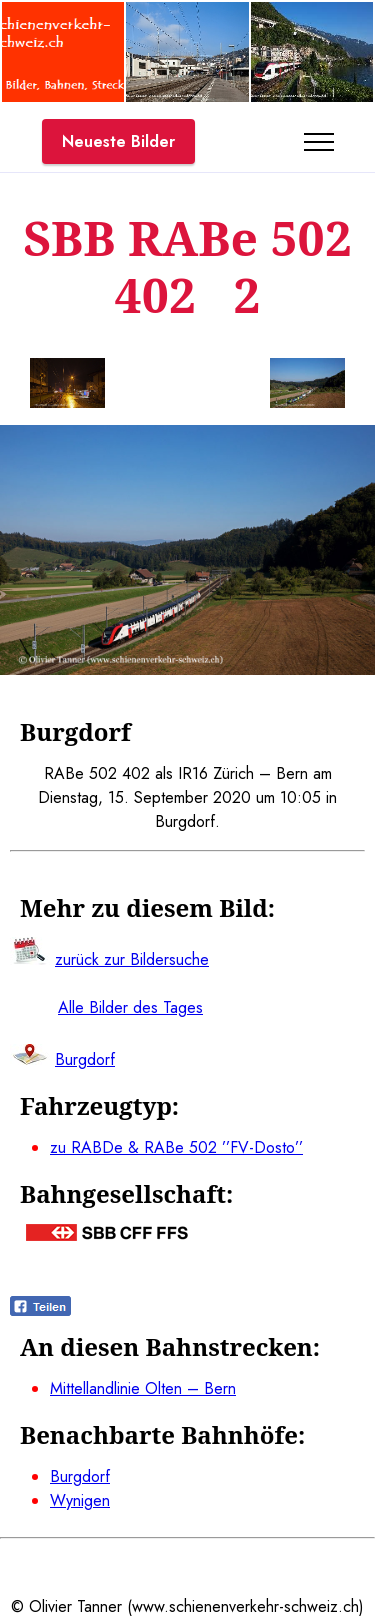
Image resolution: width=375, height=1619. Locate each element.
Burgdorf (80, 1476)
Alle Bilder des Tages (130, 1007)
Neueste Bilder (118, 141)
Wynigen (80, 1500)
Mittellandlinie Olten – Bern (143, 1388)
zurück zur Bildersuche (132, 959)
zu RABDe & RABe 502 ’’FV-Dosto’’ (176, 1147)
